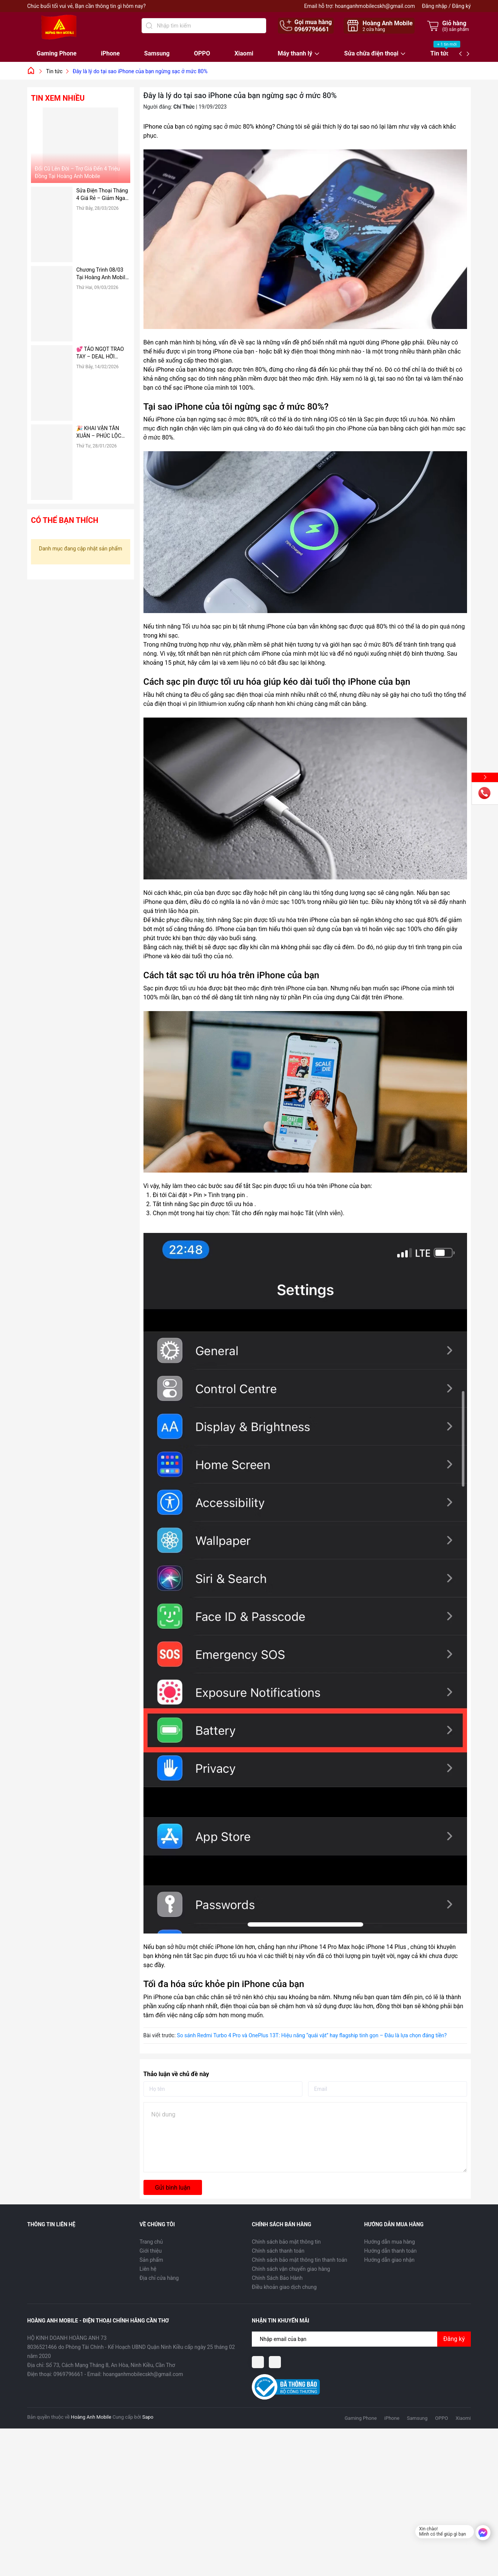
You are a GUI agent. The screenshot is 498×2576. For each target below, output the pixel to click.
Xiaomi (243, 53)
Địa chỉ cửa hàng (159, 2278)
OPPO (202, 53)
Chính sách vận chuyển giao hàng (291, 2269)
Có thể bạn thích (64, 520)
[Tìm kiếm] (149, 25)
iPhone (110, 53)
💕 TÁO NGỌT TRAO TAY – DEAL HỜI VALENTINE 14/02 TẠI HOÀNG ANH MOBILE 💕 (102, 353)
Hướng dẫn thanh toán (390, 2251)
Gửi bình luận (172, 2187)
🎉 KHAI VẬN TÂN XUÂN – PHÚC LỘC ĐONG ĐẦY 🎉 (98, 432)
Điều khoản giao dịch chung (284, 2287)
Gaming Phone (57, 53)
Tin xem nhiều (58, 98)
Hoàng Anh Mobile (91, 2417)
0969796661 (311, 29)
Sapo (148, 2417)
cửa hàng (373, 29)
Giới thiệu (151, 2251)
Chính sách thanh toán (278, 2251)
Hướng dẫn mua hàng (389, 2242)
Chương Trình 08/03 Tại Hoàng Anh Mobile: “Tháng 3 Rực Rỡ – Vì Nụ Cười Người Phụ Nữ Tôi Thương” (103, 274)
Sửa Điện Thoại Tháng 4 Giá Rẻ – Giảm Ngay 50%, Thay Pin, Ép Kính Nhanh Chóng (102, 195)
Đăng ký (461, 6)
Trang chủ (151, 2242)
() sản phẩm (455, 29)
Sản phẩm (151, 2260)
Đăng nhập (434, 6)
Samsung (157, 53)
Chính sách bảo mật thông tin (286, 2242)
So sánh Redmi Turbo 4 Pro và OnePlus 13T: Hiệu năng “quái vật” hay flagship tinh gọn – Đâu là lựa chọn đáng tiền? (312, 2035)
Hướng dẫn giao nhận (389, 2260)
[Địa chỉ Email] (361, 2339)
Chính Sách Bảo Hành (277, 2278)
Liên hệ (148, 2269)
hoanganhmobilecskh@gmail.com (375, 6)
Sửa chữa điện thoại (371, 53)
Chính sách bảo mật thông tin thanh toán (299, 2260)
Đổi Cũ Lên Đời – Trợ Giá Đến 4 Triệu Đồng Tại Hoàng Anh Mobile (77, 172)
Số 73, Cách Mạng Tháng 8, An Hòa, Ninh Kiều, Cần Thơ (110, 2365)
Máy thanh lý (295, 53)
